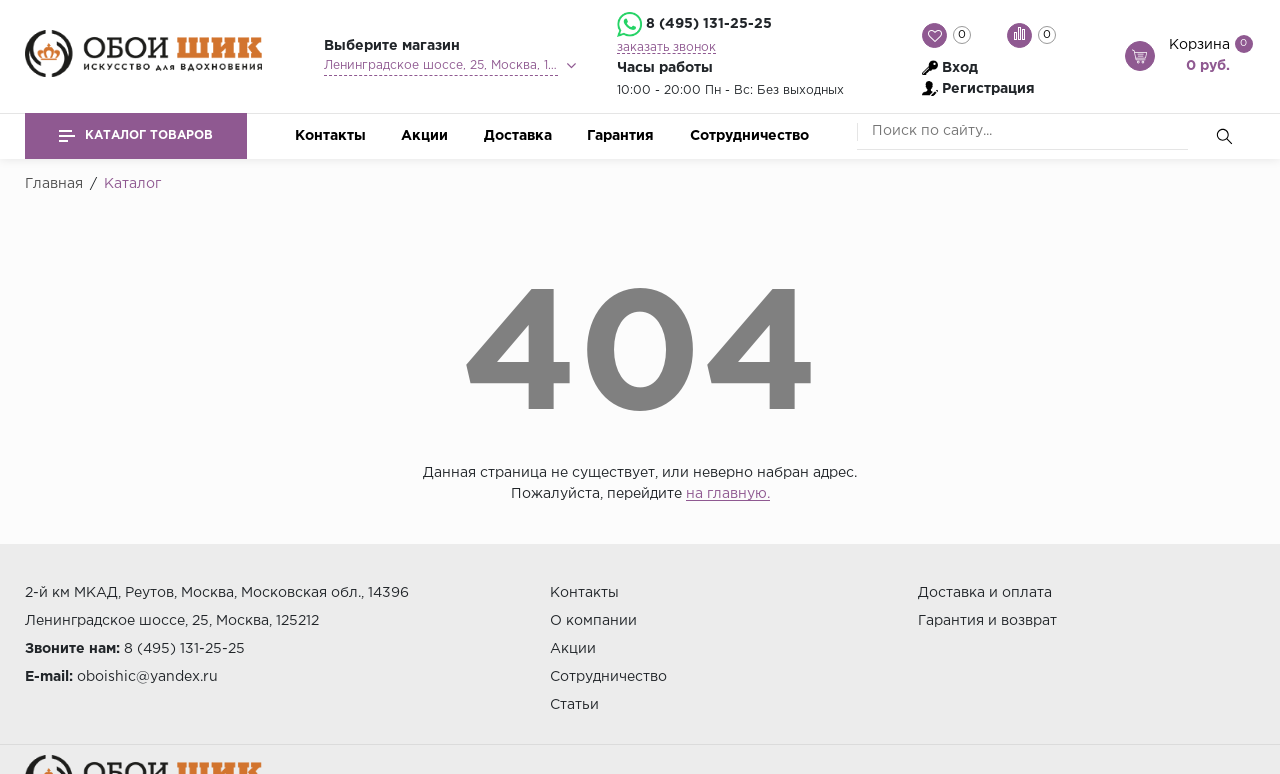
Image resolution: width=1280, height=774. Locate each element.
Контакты (330, 136)
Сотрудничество (749, 136)
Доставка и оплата (985, 593)
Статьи (574, 705)
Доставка (518, 136)
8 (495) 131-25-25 (709, 24)
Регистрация (988, 89)
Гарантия (620, 136)
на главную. (728, 494)
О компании (593, 621)
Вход (960, 68)
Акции (424, 136)
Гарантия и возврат (987, 621)
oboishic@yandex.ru (147, 677)
